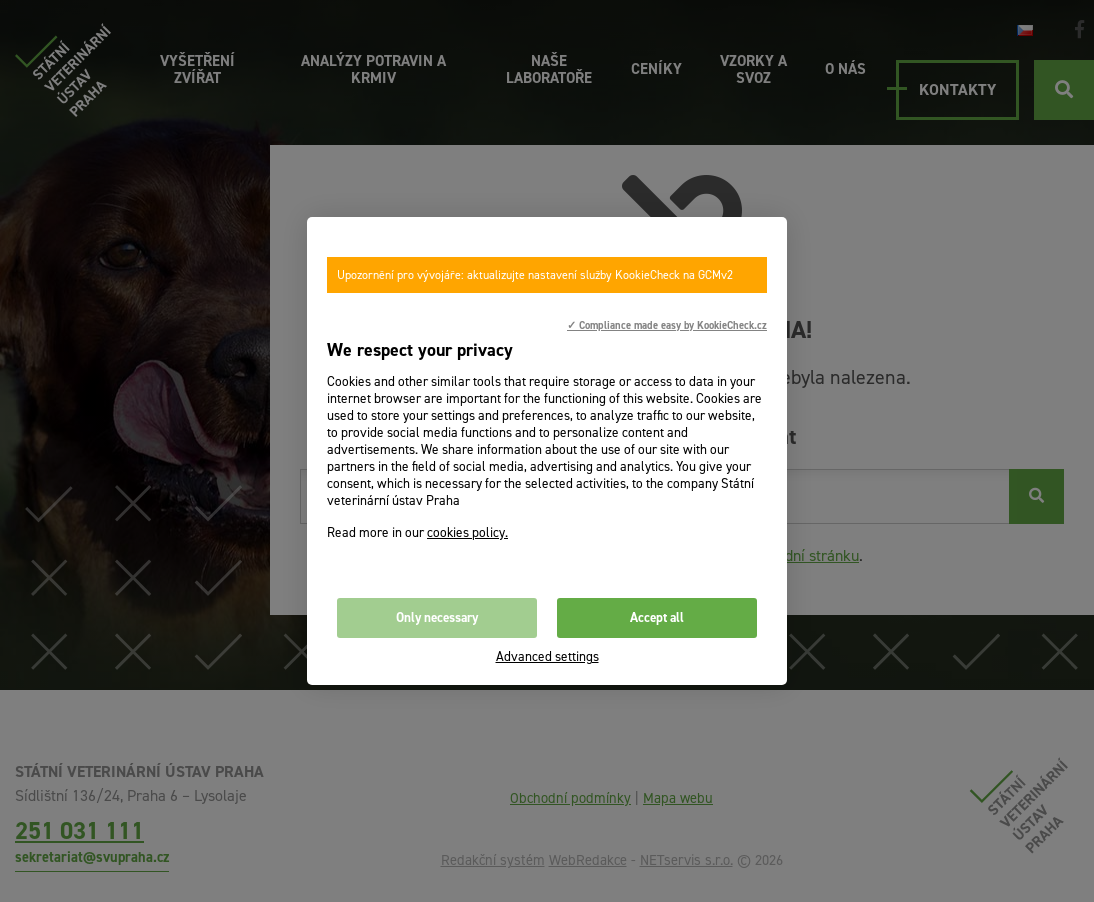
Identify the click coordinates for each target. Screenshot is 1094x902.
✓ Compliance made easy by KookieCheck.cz (667, 325)
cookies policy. (467, 532)
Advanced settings (547, 656)
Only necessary (437, 617)
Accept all (657, 617)
